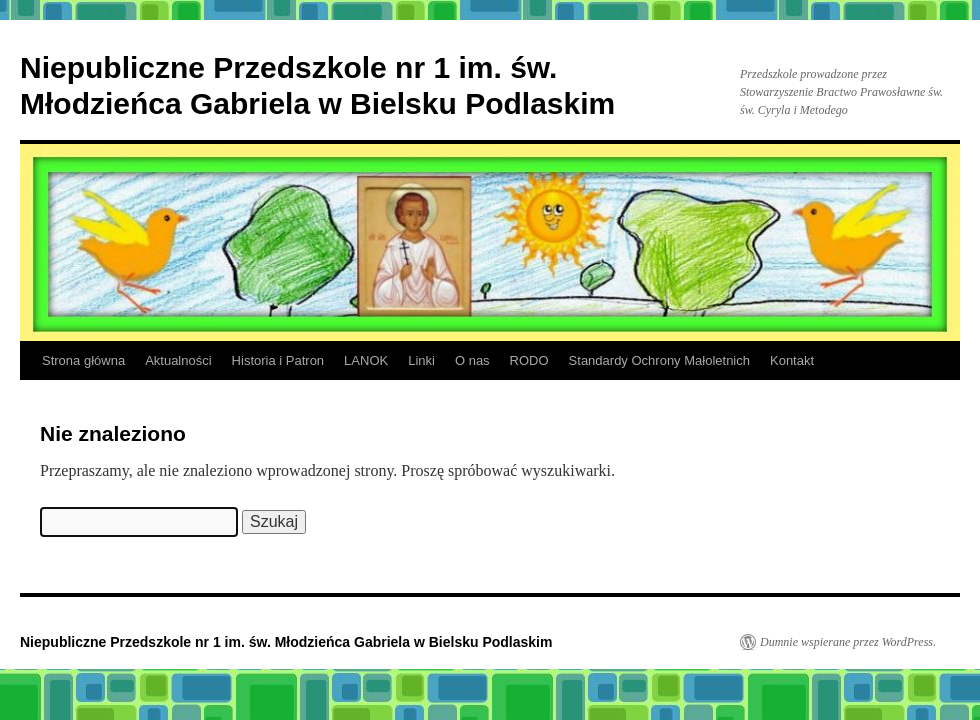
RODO (529, 360)
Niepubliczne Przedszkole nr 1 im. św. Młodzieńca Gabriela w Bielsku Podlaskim (286, 642)
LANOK (366, 360)
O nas (472, 360)
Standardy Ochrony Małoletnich (659, 360)
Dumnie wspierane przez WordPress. (848, 642)
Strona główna (83, 360)
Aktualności (178, 360)
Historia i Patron (278, 360)
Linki (421, 360)
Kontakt (792, 360)
